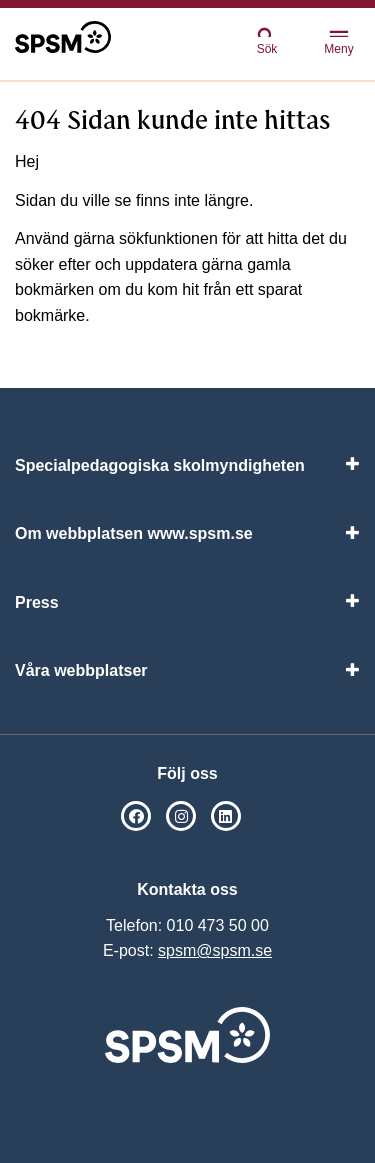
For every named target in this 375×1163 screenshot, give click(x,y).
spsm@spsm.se (215, 950)
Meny (338, 43)
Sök (267, 40)
